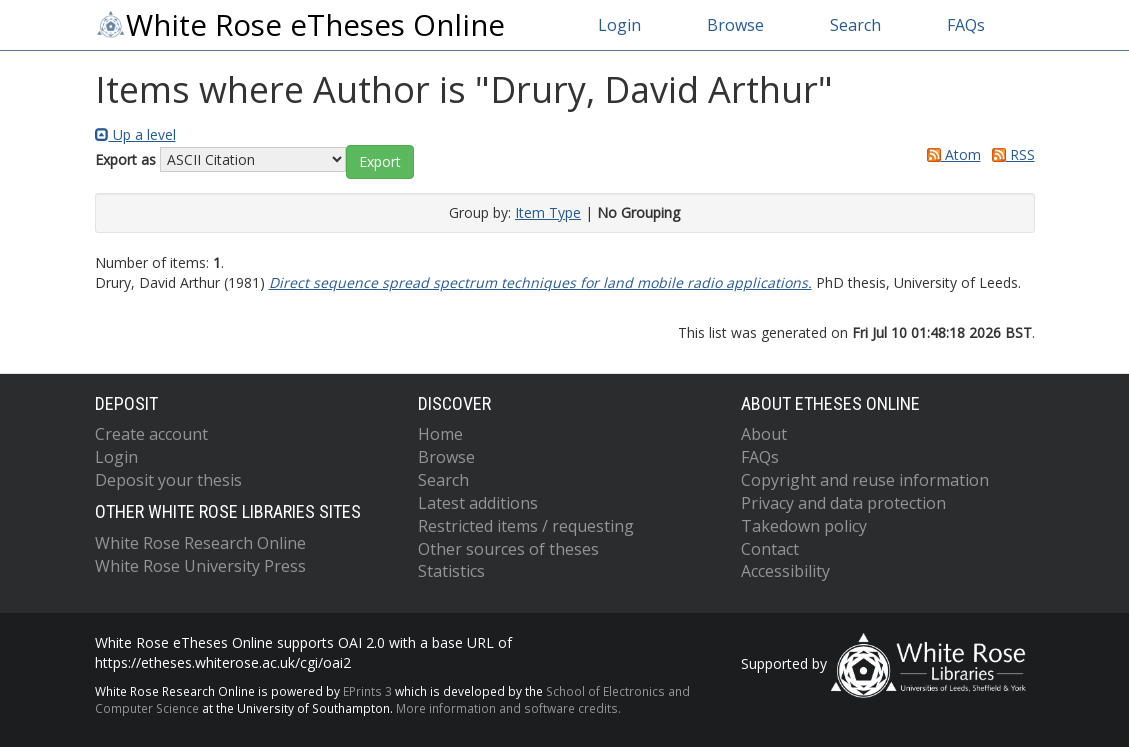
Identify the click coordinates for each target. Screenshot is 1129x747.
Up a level (135, 134)
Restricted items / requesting (526, 526)
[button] (380, 162)
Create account (151, 434)
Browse (735, 25)
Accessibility (785, 571)
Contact (770, 549)
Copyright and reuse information (865, 480)
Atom (950, 154)
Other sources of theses (508, 549)
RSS (1010, 154)
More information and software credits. (508, 708)
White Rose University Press (200, 566)
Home (440, 434)
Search (855, 25)
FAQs (966, 25)
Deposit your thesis (168, 480)
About (764, 434)
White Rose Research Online (200, 543)
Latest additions (478, 503)
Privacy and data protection (843, 503)
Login (619, 25)
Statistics (451, 571)
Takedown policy (804, 526)
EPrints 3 (367, 691)
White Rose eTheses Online (300, 25)
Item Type (548, 212)
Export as (125, 159)
